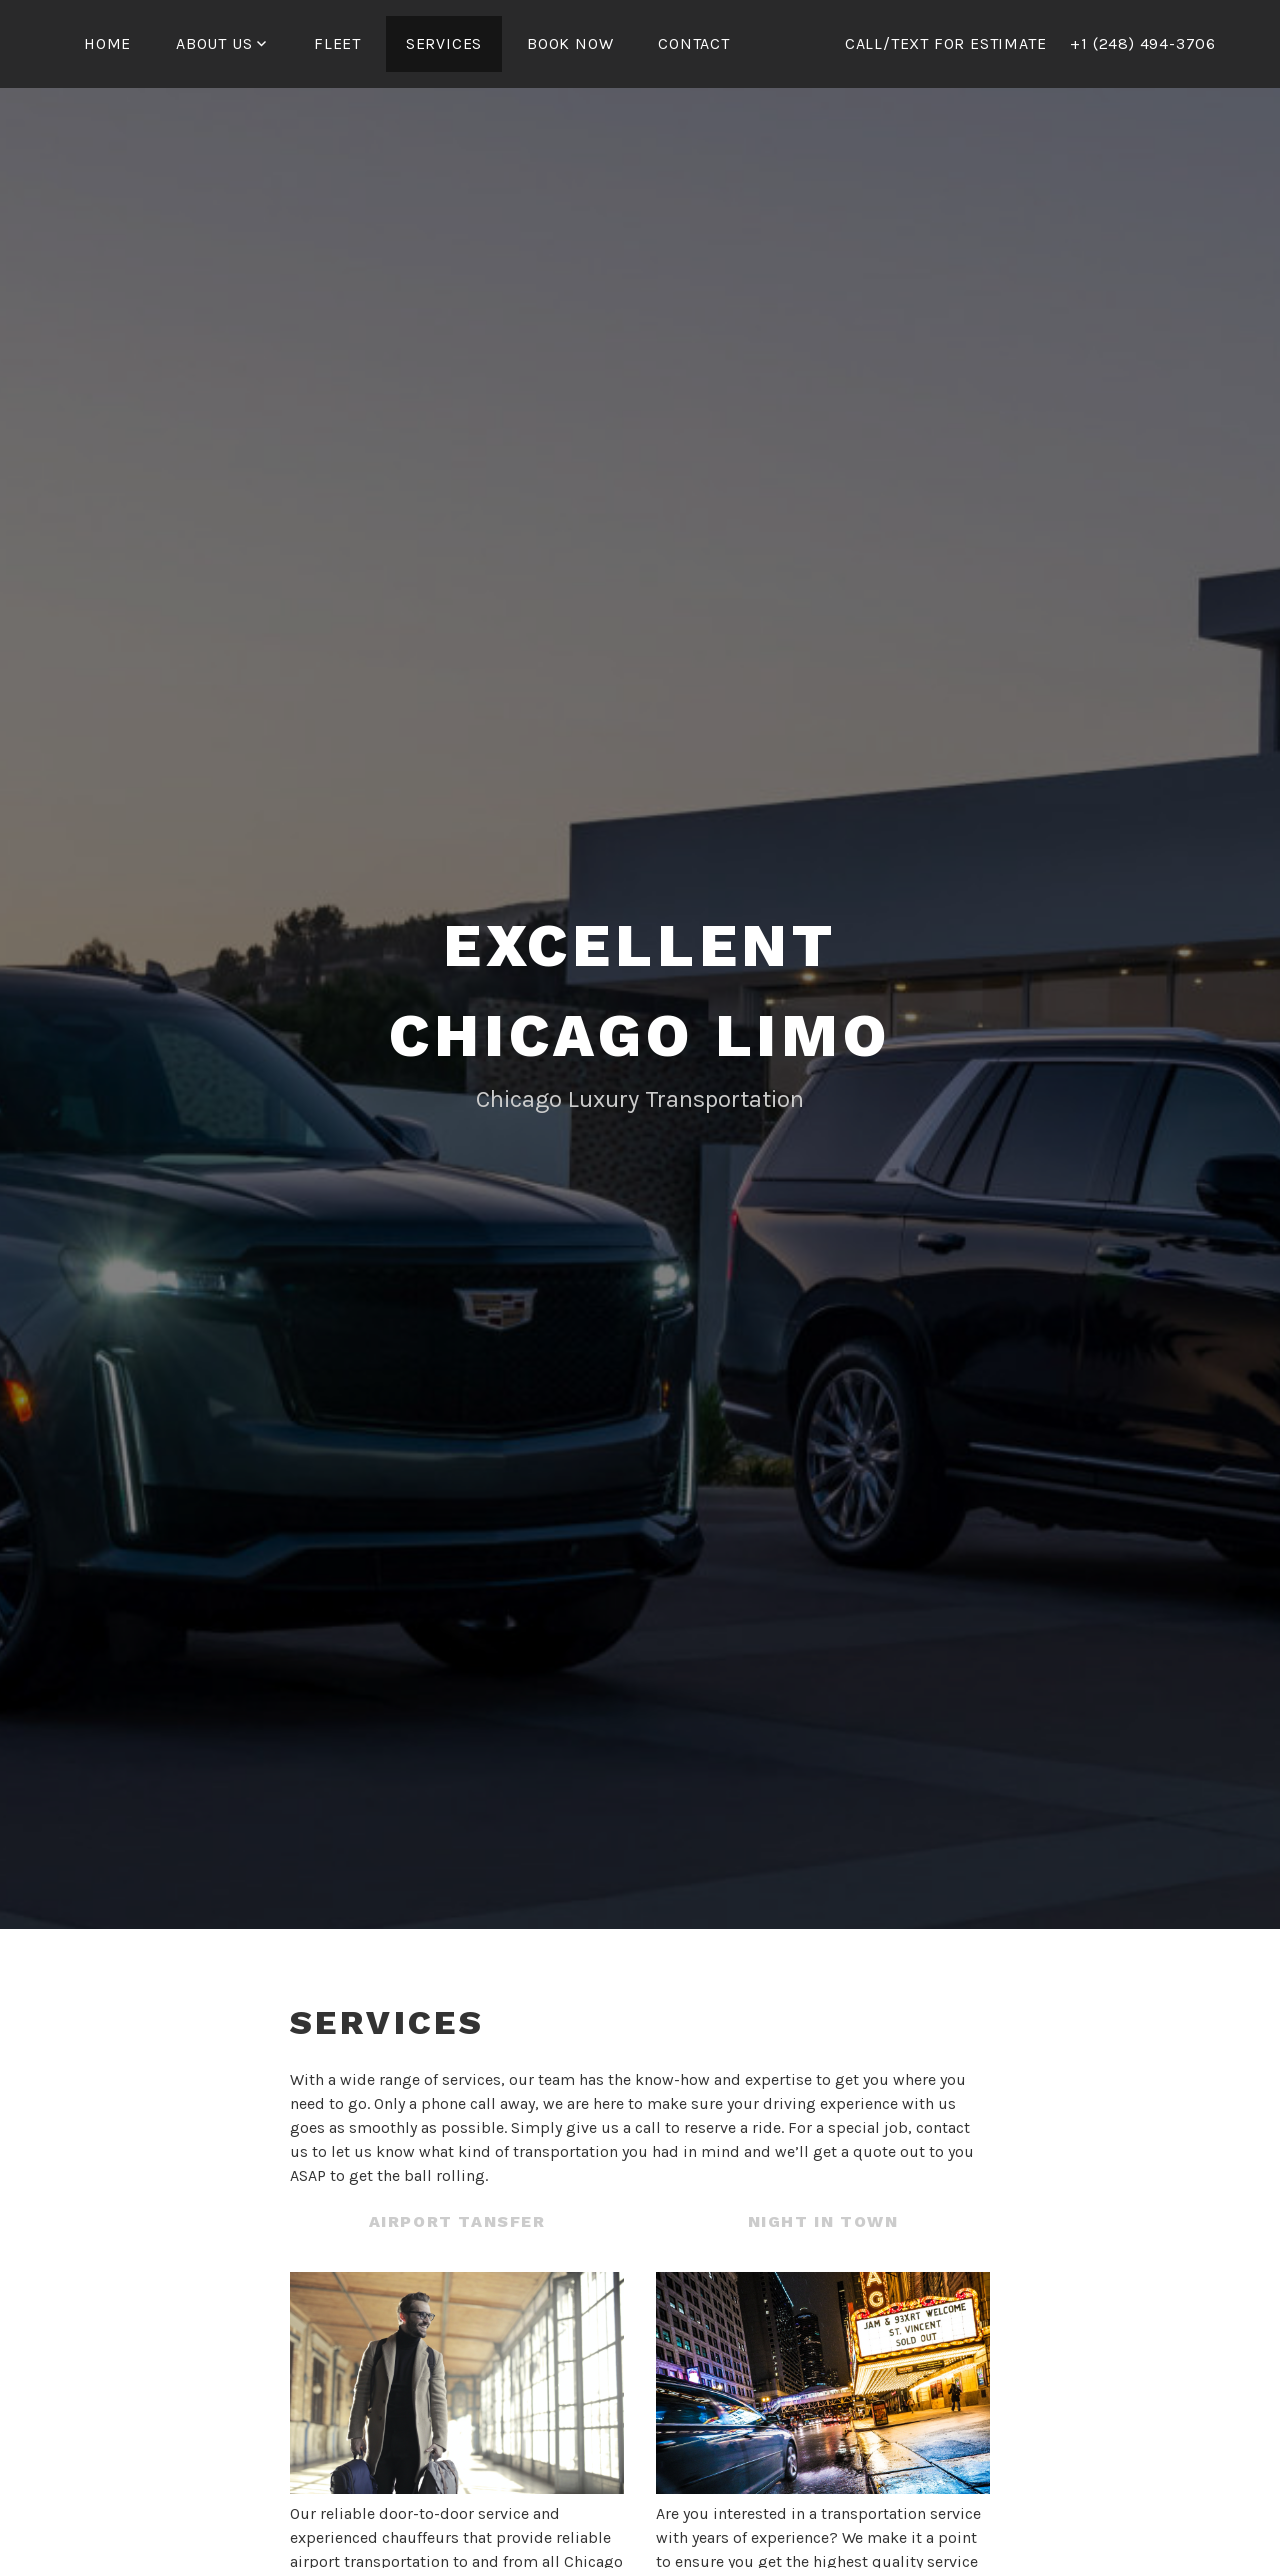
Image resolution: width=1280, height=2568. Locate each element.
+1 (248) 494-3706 (1143, 43)
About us (214, 43)
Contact (694, 43)
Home (107, 43)
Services (444, 43)
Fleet (337, 43)
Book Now (570, 43)
